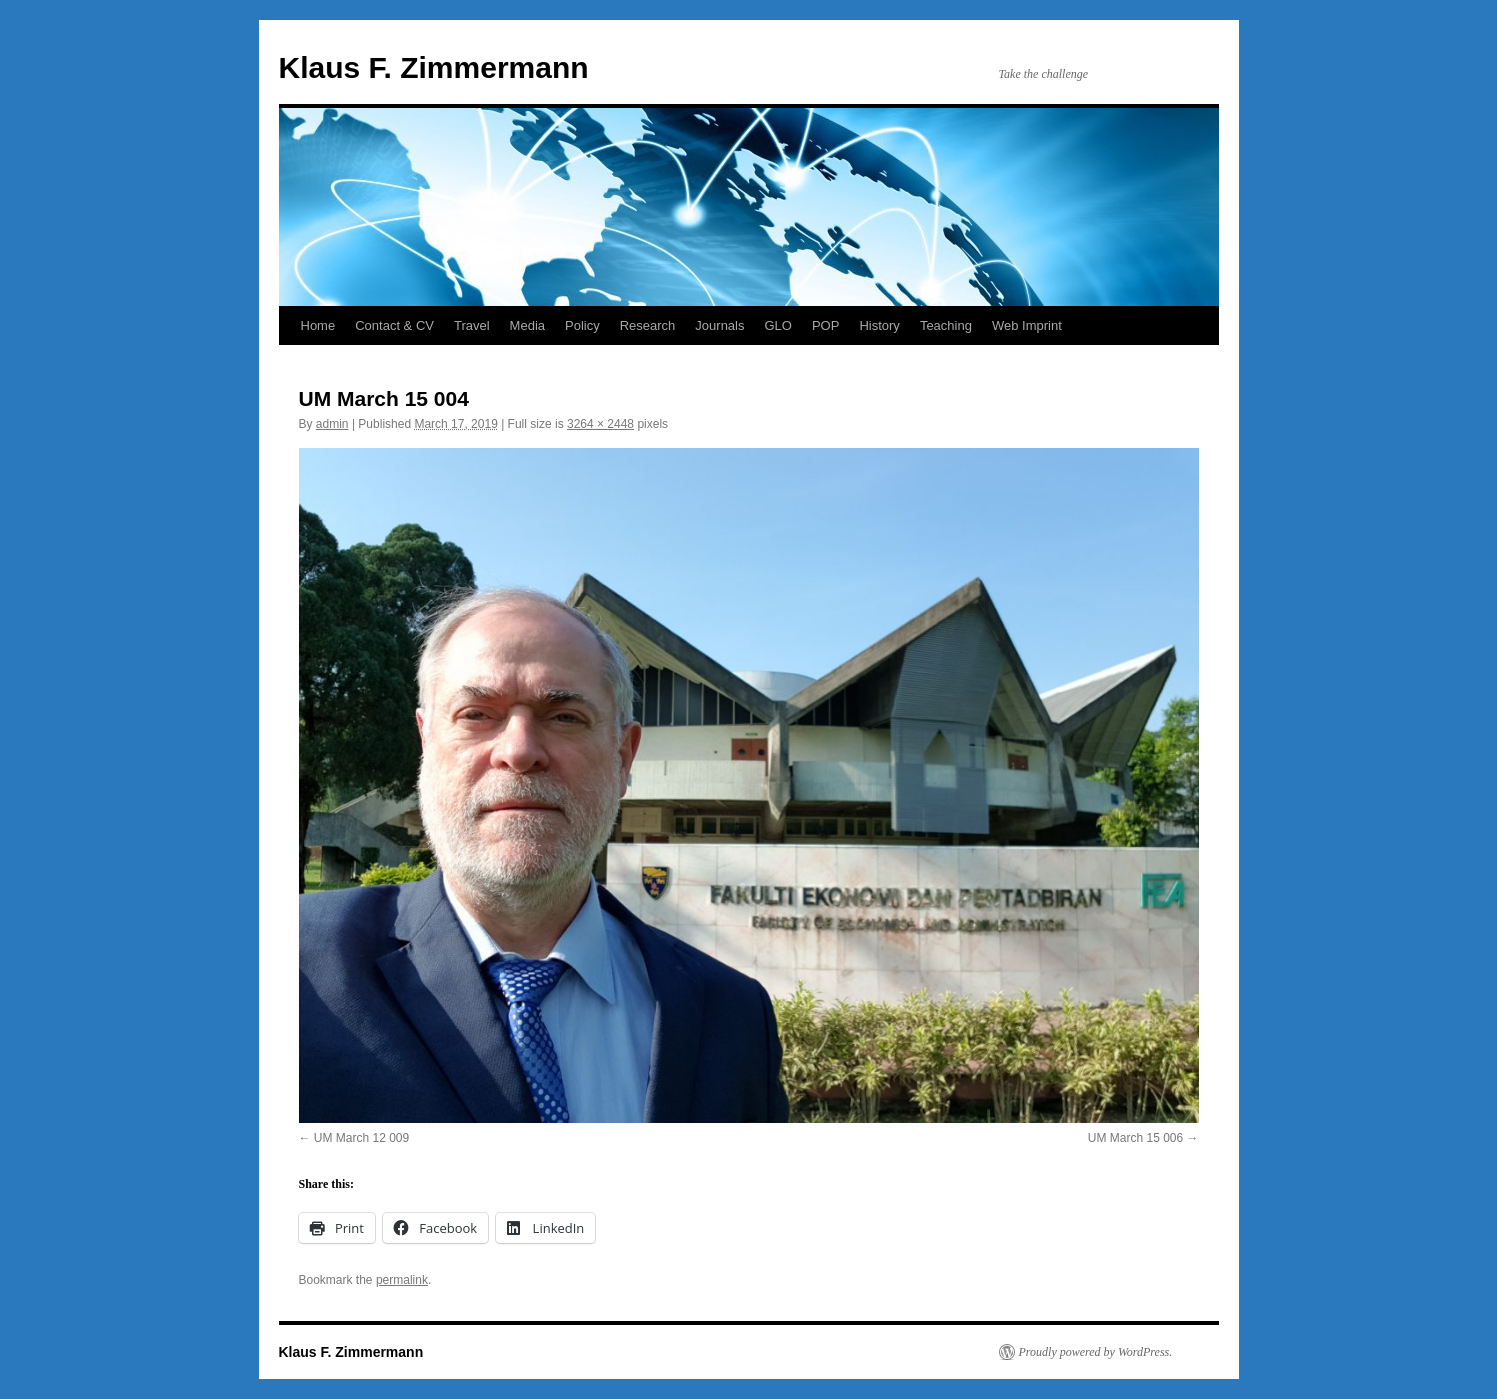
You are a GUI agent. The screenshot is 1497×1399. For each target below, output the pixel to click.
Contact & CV (394, 325)
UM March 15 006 (1135, 1138)
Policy (582, 325)
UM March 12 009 (361, 1138)
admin (332, 424)
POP (825, 325)
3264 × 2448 (600, 424)
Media (527, 325)
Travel (472, 325)
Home (318, 325)
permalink (402, 1280)
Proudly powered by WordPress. (1096, 1352)
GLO (777, 325)
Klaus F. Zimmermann (434, 67)
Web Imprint (1027, 325)
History (879, 325)
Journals (719, 325)
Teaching (946, 325)
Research (648, 325)
